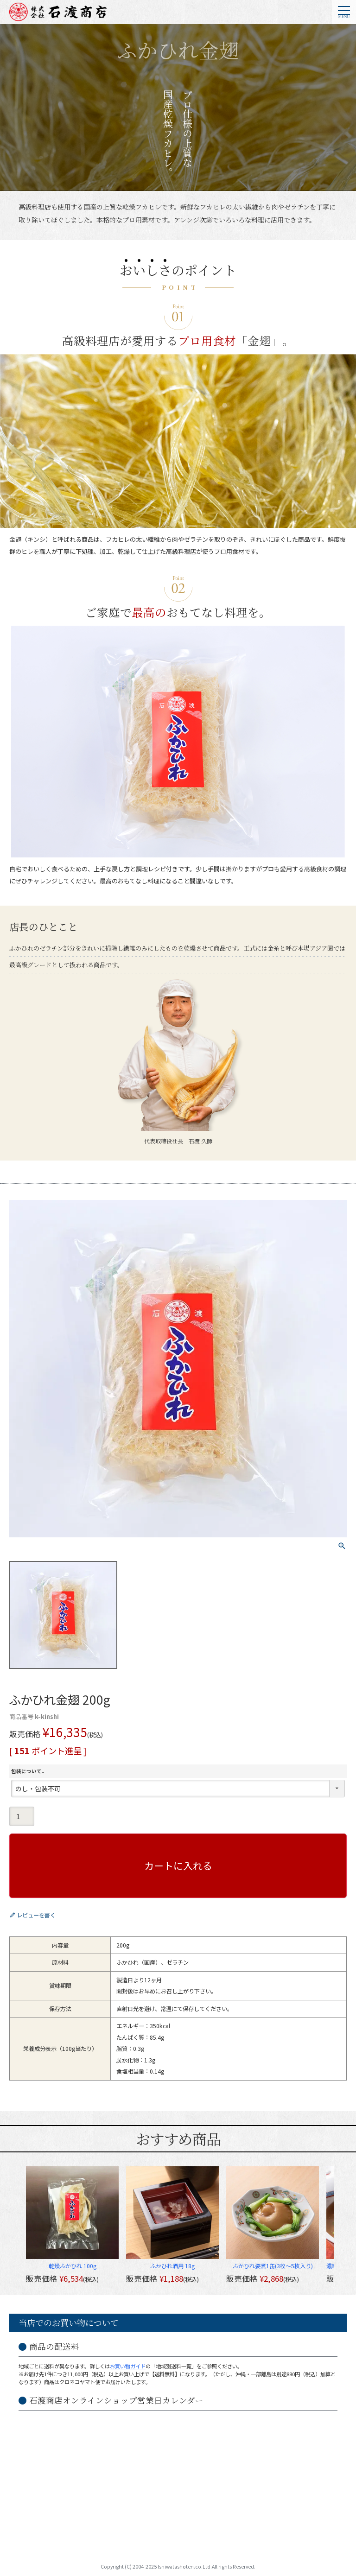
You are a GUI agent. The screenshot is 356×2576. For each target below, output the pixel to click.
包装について (29, 1771)
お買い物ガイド (128, 2366)
